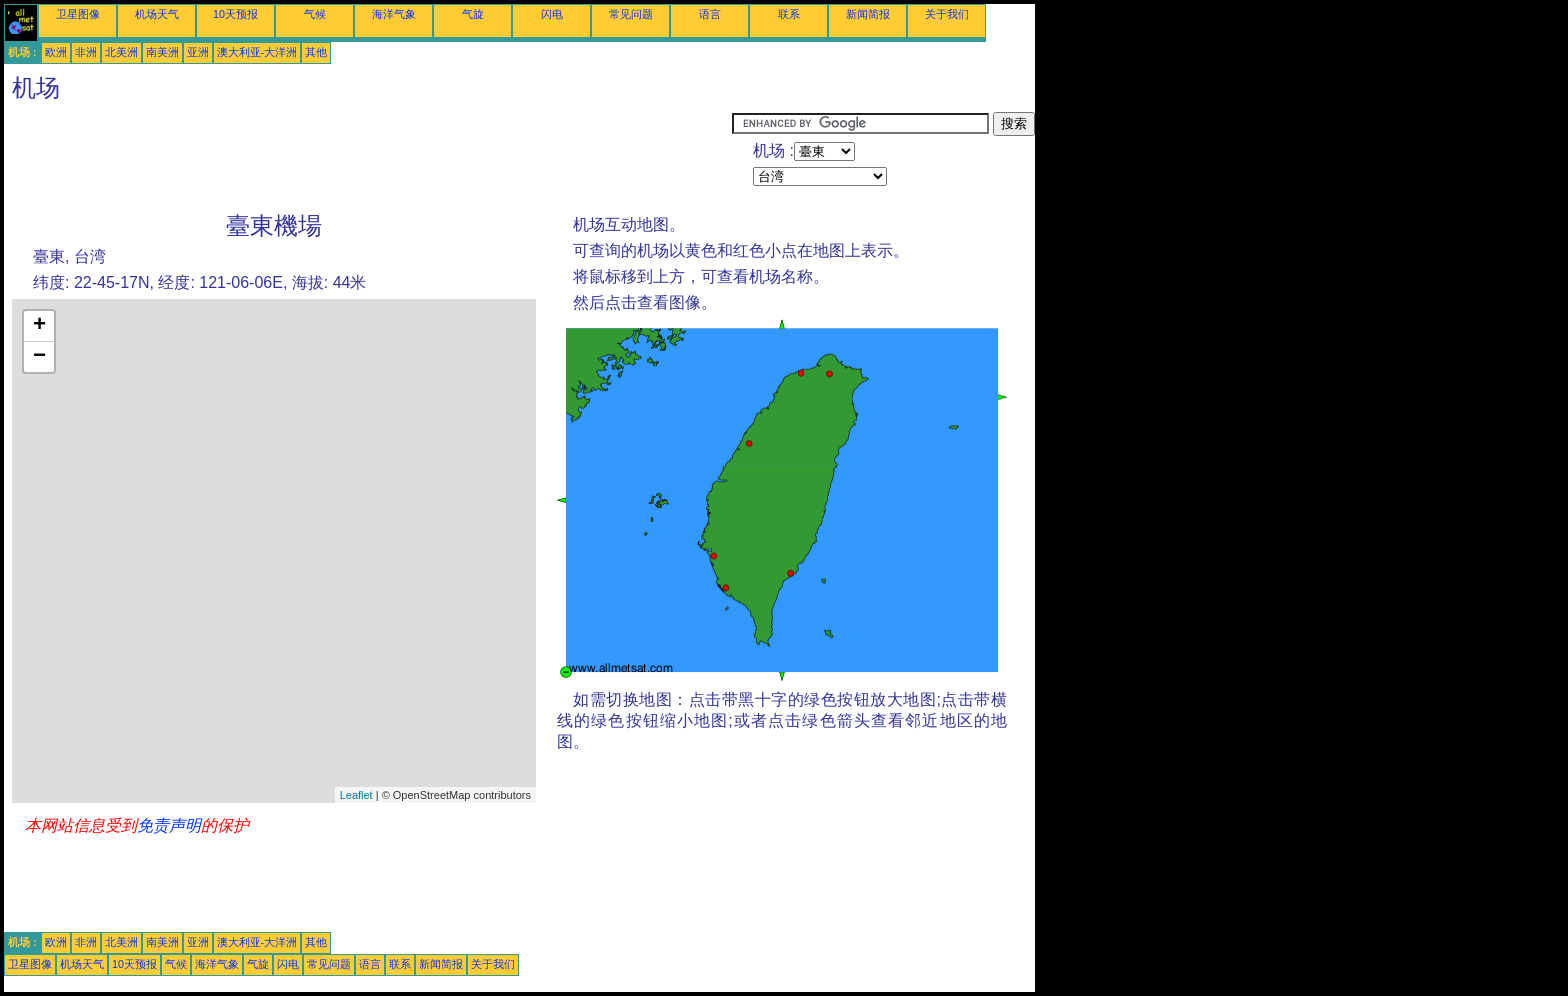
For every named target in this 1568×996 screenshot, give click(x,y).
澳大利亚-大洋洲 (257, 52)
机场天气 (157, 14)
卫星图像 (78, 14)
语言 (710, 14)
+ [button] (39, 326)
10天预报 (235, 14)
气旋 (473, 14)
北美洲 (121, 52)
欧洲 (56, 52)
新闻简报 (868, 14)
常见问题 (631, 14)
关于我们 (947, 14)
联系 (789, 14)
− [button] (39, 357)
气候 (315, 14)
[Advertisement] (368, 157)
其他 (316, 52)
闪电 (552, 14)
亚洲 (198, 52)
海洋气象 (394, 14)
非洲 (86, 52)
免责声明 (169, 825)
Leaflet (356, 795)
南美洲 (162, 52)
